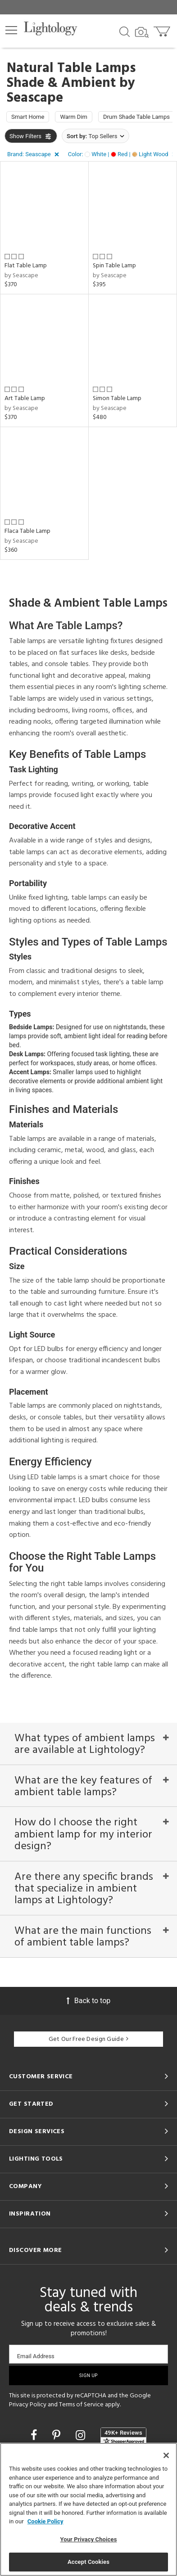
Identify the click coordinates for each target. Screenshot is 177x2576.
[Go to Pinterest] (57, 2435)
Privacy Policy (27, 2405)
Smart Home (27, 116)
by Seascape (21, 275)
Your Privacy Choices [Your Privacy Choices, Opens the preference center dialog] (88, 2539)
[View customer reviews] (123, 2436)
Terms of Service (81, 2405)
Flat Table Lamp (26, 266)
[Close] (166, 2455)
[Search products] (124, 31)
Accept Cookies (88, 2561)
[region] (88, 2509)
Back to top (88, 2000)
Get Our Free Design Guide (88, 2039)
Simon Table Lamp (117, 398)
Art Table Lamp (25, 398)
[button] (11, 30)
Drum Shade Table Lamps (136, 116)
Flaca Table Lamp (27, 531)
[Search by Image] (142, 32)
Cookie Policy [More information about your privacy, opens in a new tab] (45, 2521)
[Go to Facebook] (35, 2435)
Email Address (35, 2356)
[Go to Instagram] (81, 2435)
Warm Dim (73, 116)
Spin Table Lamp (114, 266)
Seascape (35, 98)
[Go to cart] (162, 29)
